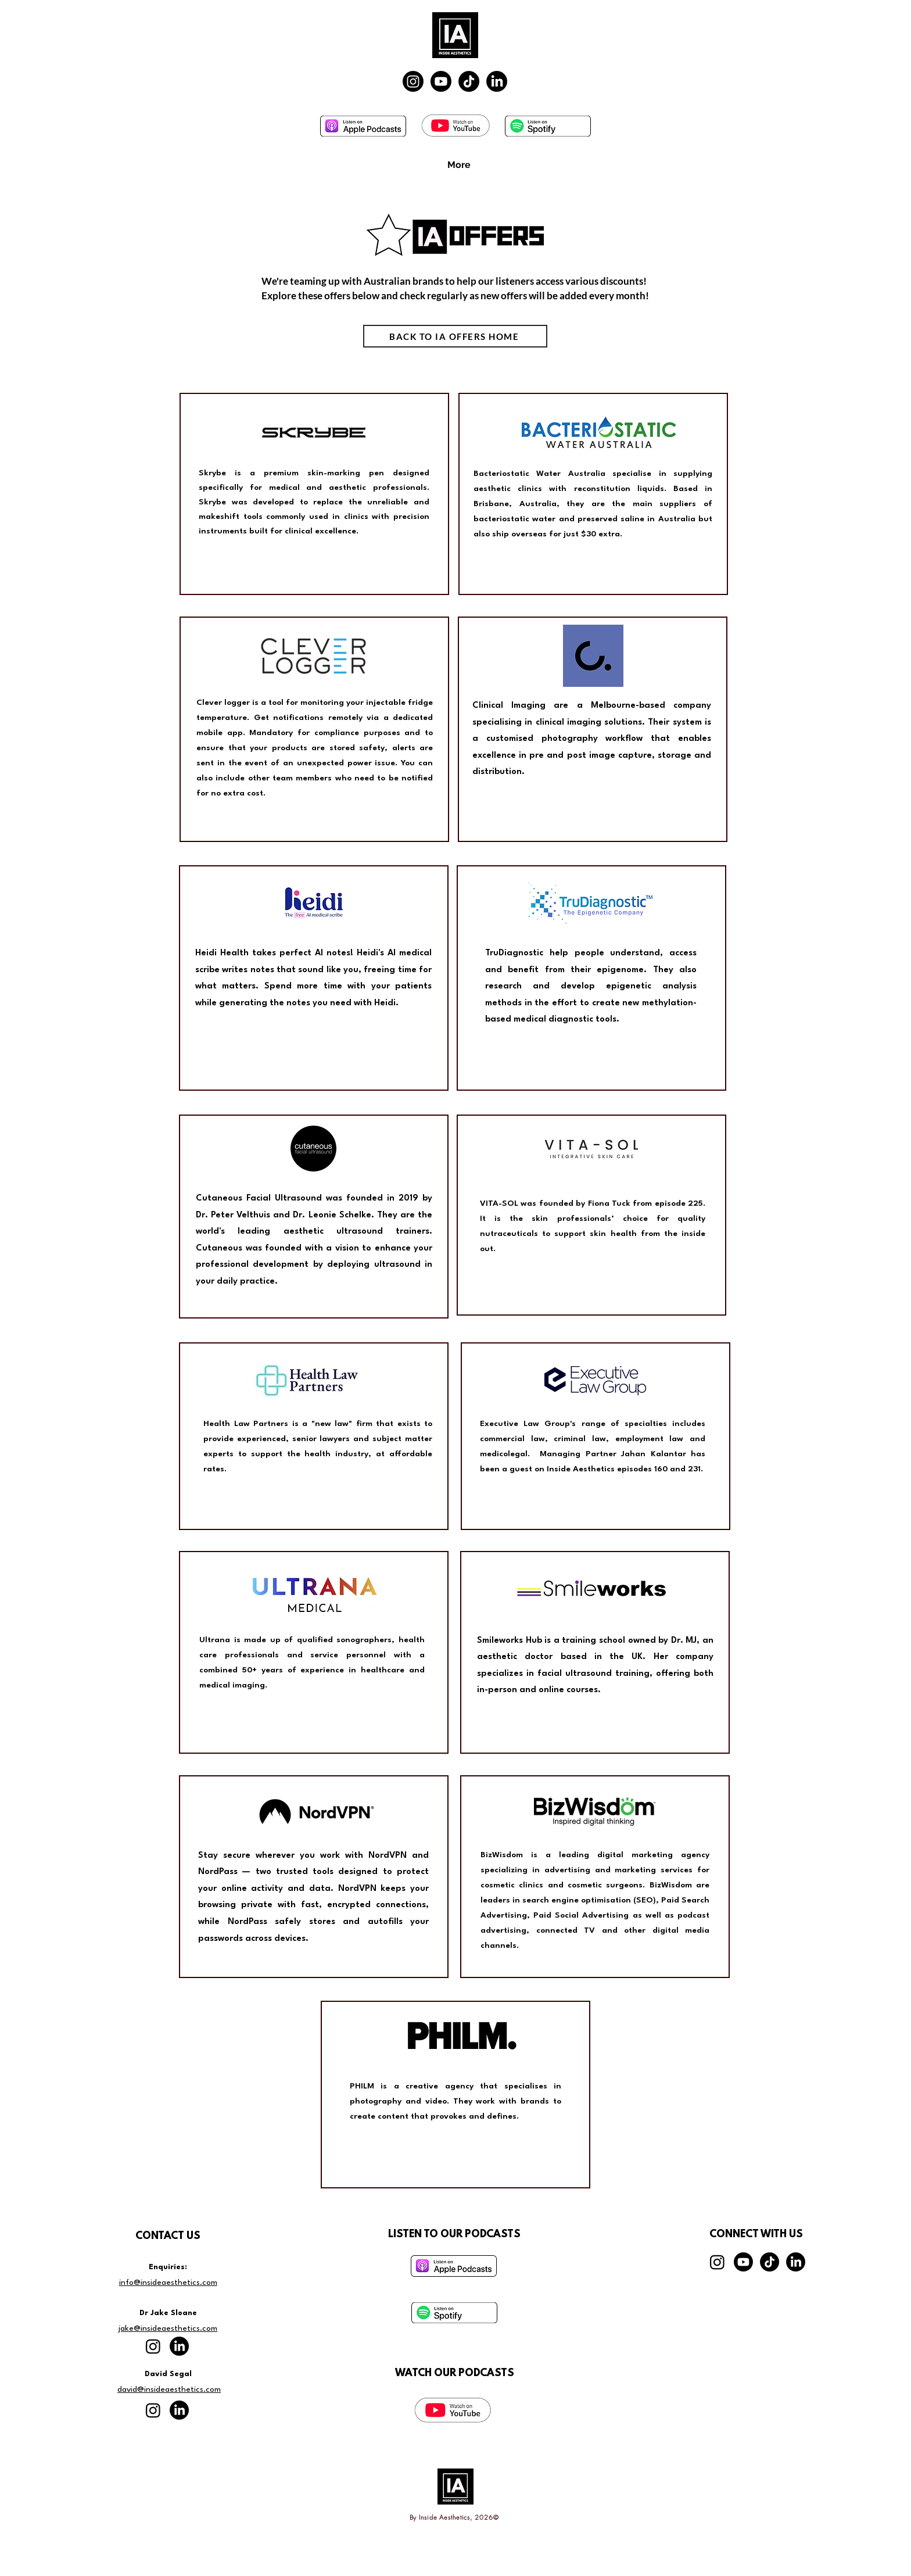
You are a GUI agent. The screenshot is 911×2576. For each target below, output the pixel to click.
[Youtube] (441, 81)
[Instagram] (413, 81)
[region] (314, 494)
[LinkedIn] (496, 81)
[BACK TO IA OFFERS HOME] (455, 336)
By (414, 2517)
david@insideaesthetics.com (169, 2389)
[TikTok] (468, 81)
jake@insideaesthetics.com (168, 2328)
